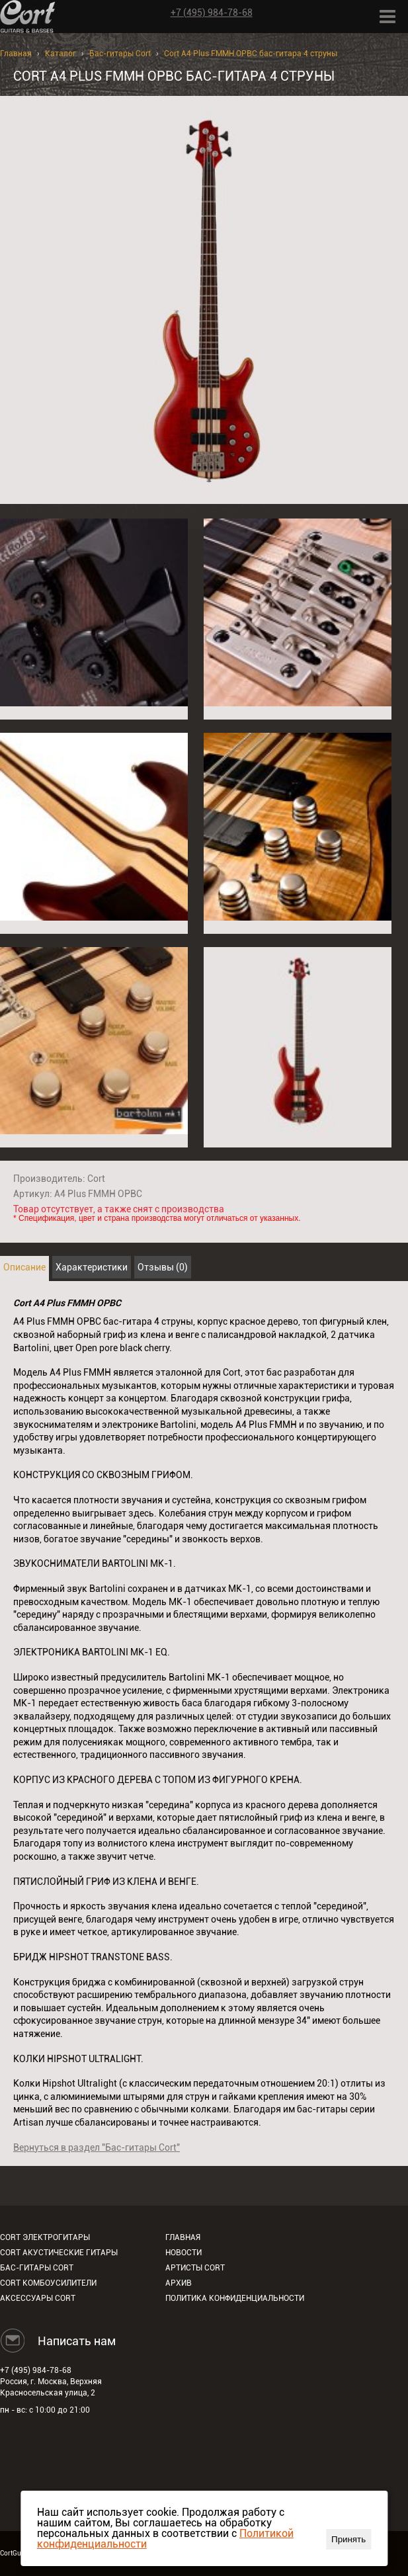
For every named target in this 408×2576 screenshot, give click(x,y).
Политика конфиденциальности (234, 2298)
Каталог (60, 53)
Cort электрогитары (45, 2237)
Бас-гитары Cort (120, 53)
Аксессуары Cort (37, 2298)
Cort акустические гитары (59, 2252)
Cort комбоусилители (48, 2283)
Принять (348, 2539)
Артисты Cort (195, 2267)
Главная (16, 53)
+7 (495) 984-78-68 (212, 12)
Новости (183, 2252)
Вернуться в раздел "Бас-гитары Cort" (96, 2147)
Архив (178, 2283)
